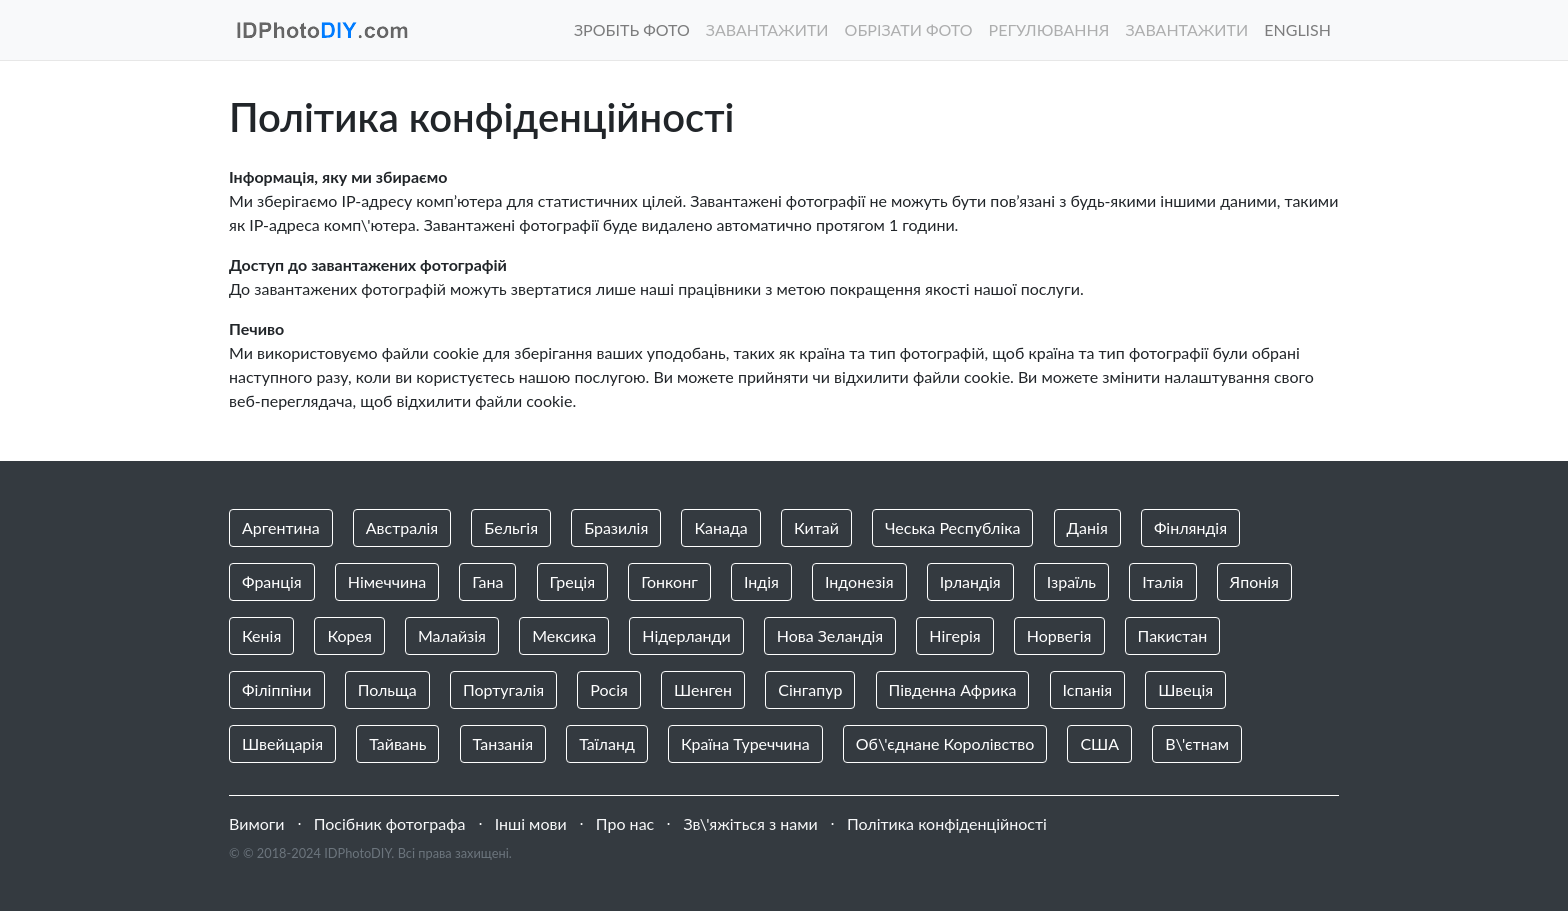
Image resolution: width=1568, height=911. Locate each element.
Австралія (402, 527)
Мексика (564, 635)
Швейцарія (282, 743)
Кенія (261, 635)
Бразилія (616, 527)
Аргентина (281, 527)
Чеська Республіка (953, 527)
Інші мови (531, 823)
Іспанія (1088, 689)
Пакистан (1173, 635)
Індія (761, 581)
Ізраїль (1071, 581)
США (1099, 743)
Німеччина (387, 581)
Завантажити (767, 29)
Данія (1087, 527)
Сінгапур (810, 689)
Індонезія (859, 581)
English (1297, 29)
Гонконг (669, 581)
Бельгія (511, 527)
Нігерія (954, 635)
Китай (816, 527)
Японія (1254, 581)
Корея (349, 635)
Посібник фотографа (390, 823)
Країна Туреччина (745, 743)
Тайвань (397, 743)
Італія (1162, 581)
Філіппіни (277, 689)
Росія (609, 689)
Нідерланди (686, 635)
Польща (387, 689)
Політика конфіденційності (947, 823)
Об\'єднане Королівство (945, 743)
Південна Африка (953, 689)
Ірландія (970, 581)
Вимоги (257, 823)
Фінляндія (1190, 527)
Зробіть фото (632, 29)
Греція (573, 581)
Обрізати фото (909, 29)
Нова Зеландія (830, 635)
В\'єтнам (1197, 743)
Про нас (625, 823)
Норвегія (1059, 635)
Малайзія (452, 635)
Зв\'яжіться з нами (750, 823)
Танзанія (503, 743)
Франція (272, 581)
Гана (487, 581)
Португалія (503, 689)
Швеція (1185, 689)
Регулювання (1049, 29)
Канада (720, 527)
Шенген (703, 689)
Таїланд (607, 743)
